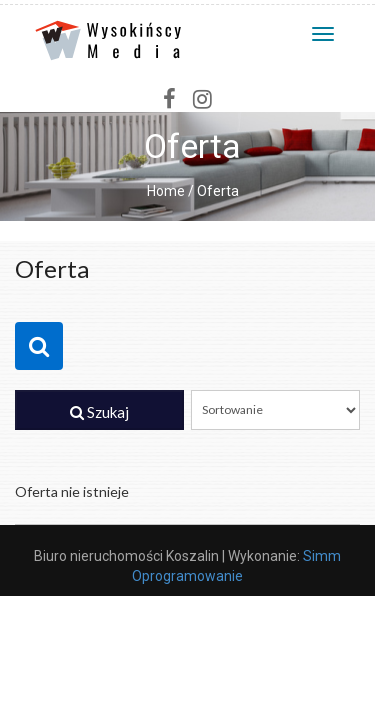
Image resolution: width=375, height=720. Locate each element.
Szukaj (99, 412)
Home (166, 191)
